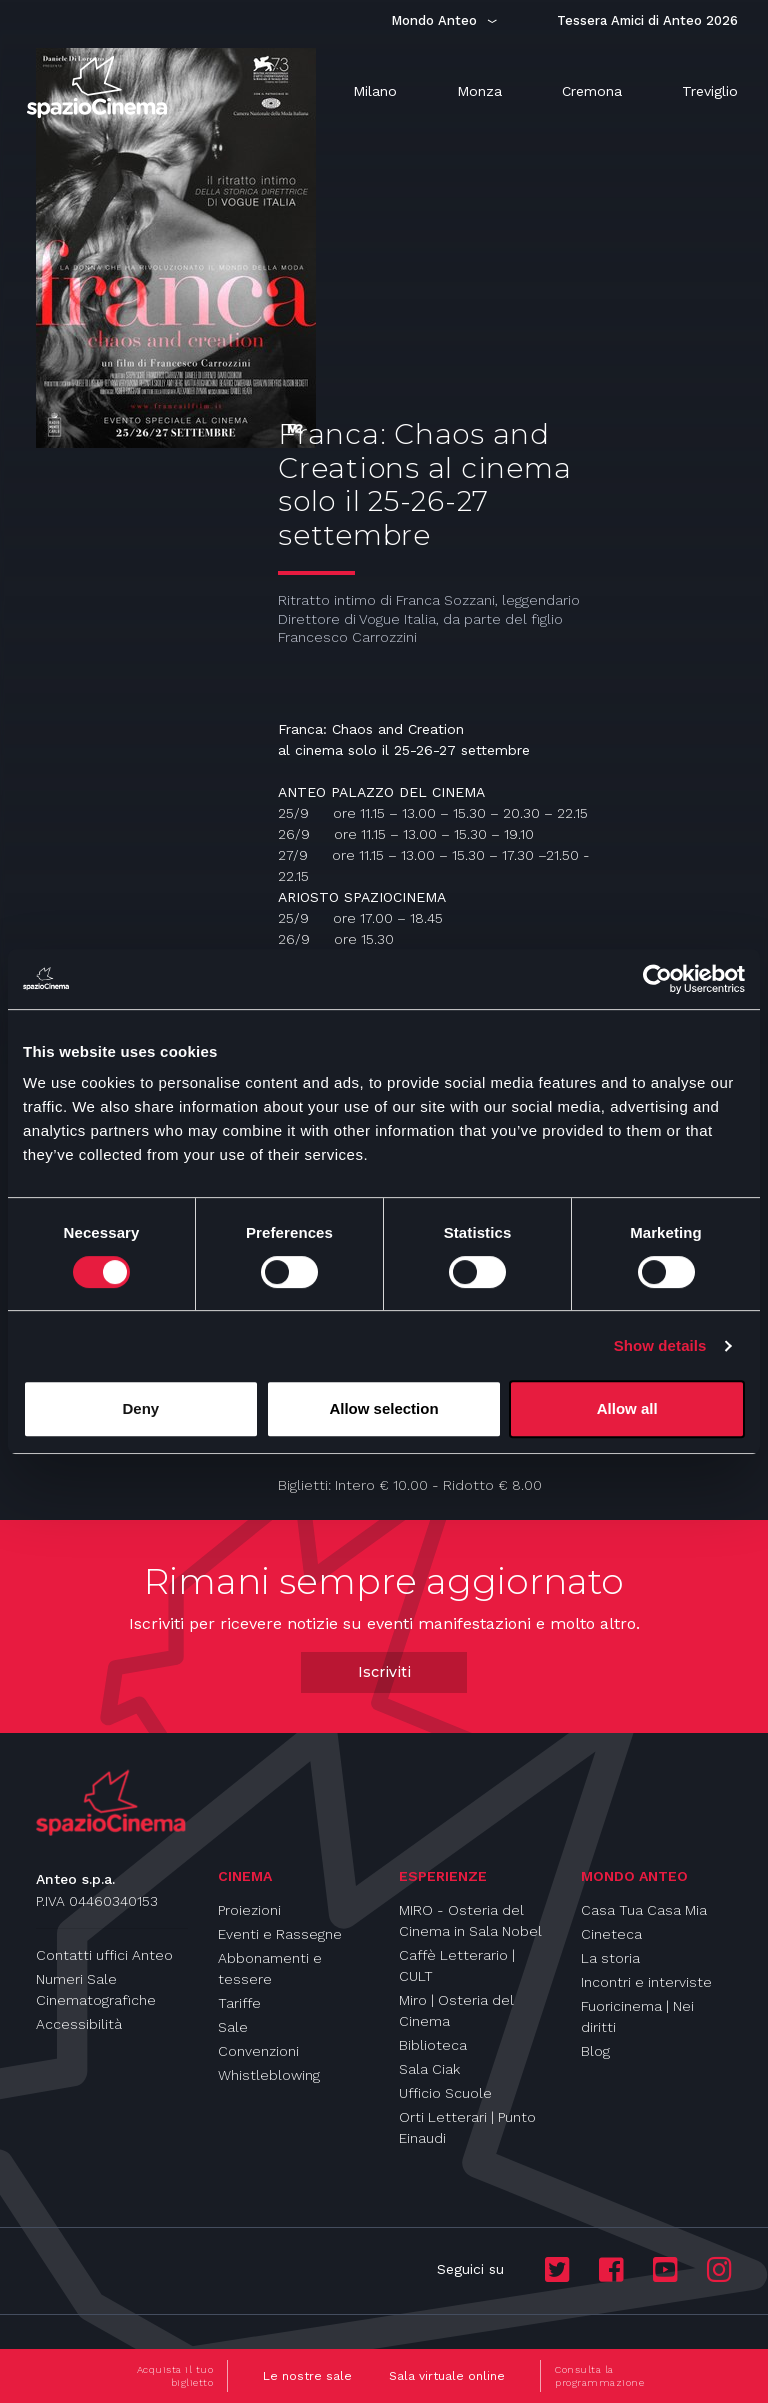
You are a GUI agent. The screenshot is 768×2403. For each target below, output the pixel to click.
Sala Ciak (429, 2069)
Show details (660, 1345)
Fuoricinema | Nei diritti (637, 2016)
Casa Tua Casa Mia (644, 1910)
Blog (595, 2051)
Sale (233, 2027)
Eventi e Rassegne (280, 1934)
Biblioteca (433, 2045)
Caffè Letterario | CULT (457, 1965)
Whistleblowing (269, 2075)
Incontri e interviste (646, 1982)
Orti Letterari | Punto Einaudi (467, 2127)
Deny (140, 1408)
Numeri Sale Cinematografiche (96, 1989)
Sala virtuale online (447, 2376)
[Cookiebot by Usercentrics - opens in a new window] (657, 979)
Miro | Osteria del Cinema (456, 2010)
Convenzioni (258, 2051)
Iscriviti (384, 1672)
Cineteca (611, 1934)
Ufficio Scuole (445, 2093)
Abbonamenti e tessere (270, 1968)
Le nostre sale (307, 2376)
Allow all (627, 1408)
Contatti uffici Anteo (104, 1955)
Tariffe (239, 2003)
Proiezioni (249, 1910)
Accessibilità (79, 2024)
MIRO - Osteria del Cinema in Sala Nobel (470, 1920)
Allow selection (383, 1408)
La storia (610, 1958)
